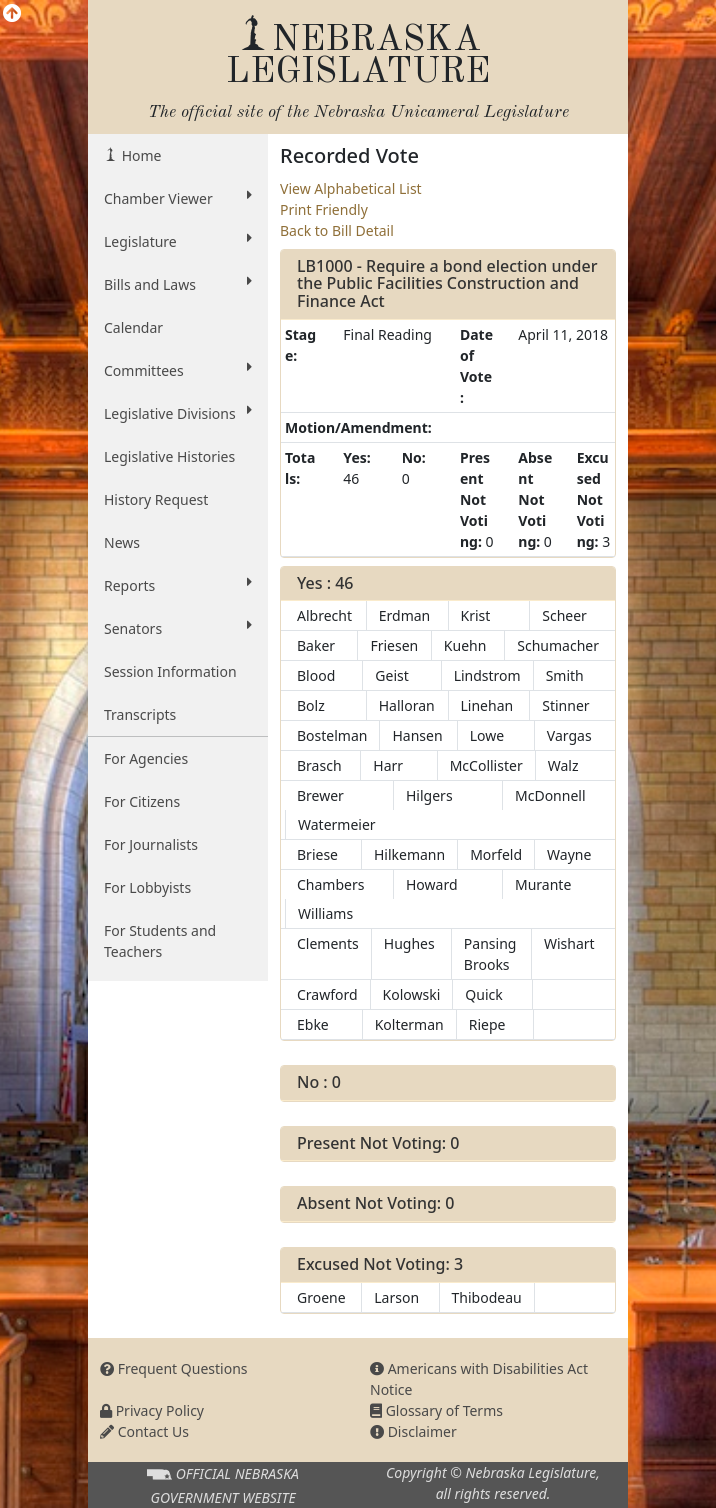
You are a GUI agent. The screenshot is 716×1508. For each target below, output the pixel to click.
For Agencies (146, 758)
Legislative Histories (169, 456)
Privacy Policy (152, 1410)
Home (139, 155)
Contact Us (144, 1431)
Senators (178, 628)
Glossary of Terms (436, 1410)
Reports (178, 585)
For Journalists (151, 844)
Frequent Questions (174, 1368)
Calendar (133, 327)
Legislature (178, 241)
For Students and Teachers (160, 941)
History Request (156, 499)
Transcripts (140, 714)
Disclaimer (413, 1431)
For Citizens (142, 801)
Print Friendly (324, 209)
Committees (178, 370)
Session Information (170, 671)
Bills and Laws (178, 284)
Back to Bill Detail (337, 230)
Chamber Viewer (178, 198)
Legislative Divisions (178, 413)
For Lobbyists (147, 887)
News (122, 542)
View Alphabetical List (351, 188)
